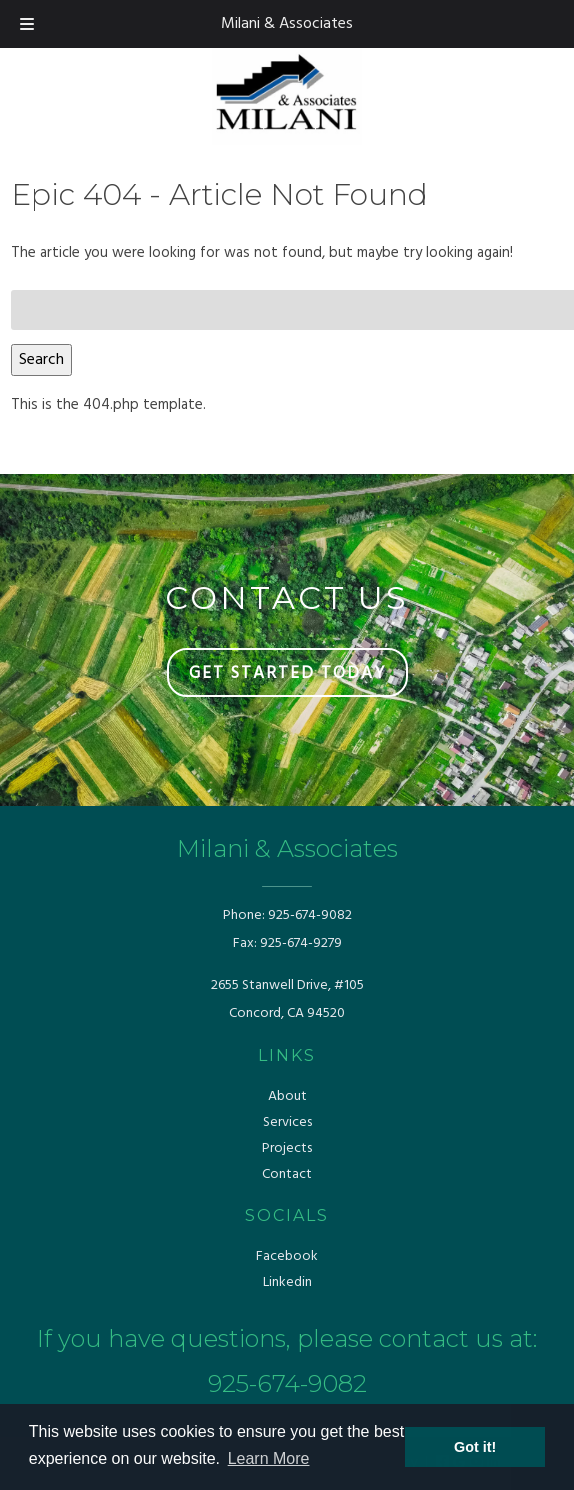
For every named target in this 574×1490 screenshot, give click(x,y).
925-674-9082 (310, 915)
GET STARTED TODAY (287, 673)
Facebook (287, 1256)
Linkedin (287, 1282)
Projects (287, 1148)
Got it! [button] (475, 1447)
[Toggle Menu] (27, 24)
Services (287, 1122)
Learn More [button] (269, 1458)
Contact (287, 1174)
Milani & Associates (287, 24)
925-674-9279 (301, 943)
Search (41, 360)
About (287, 1096)
